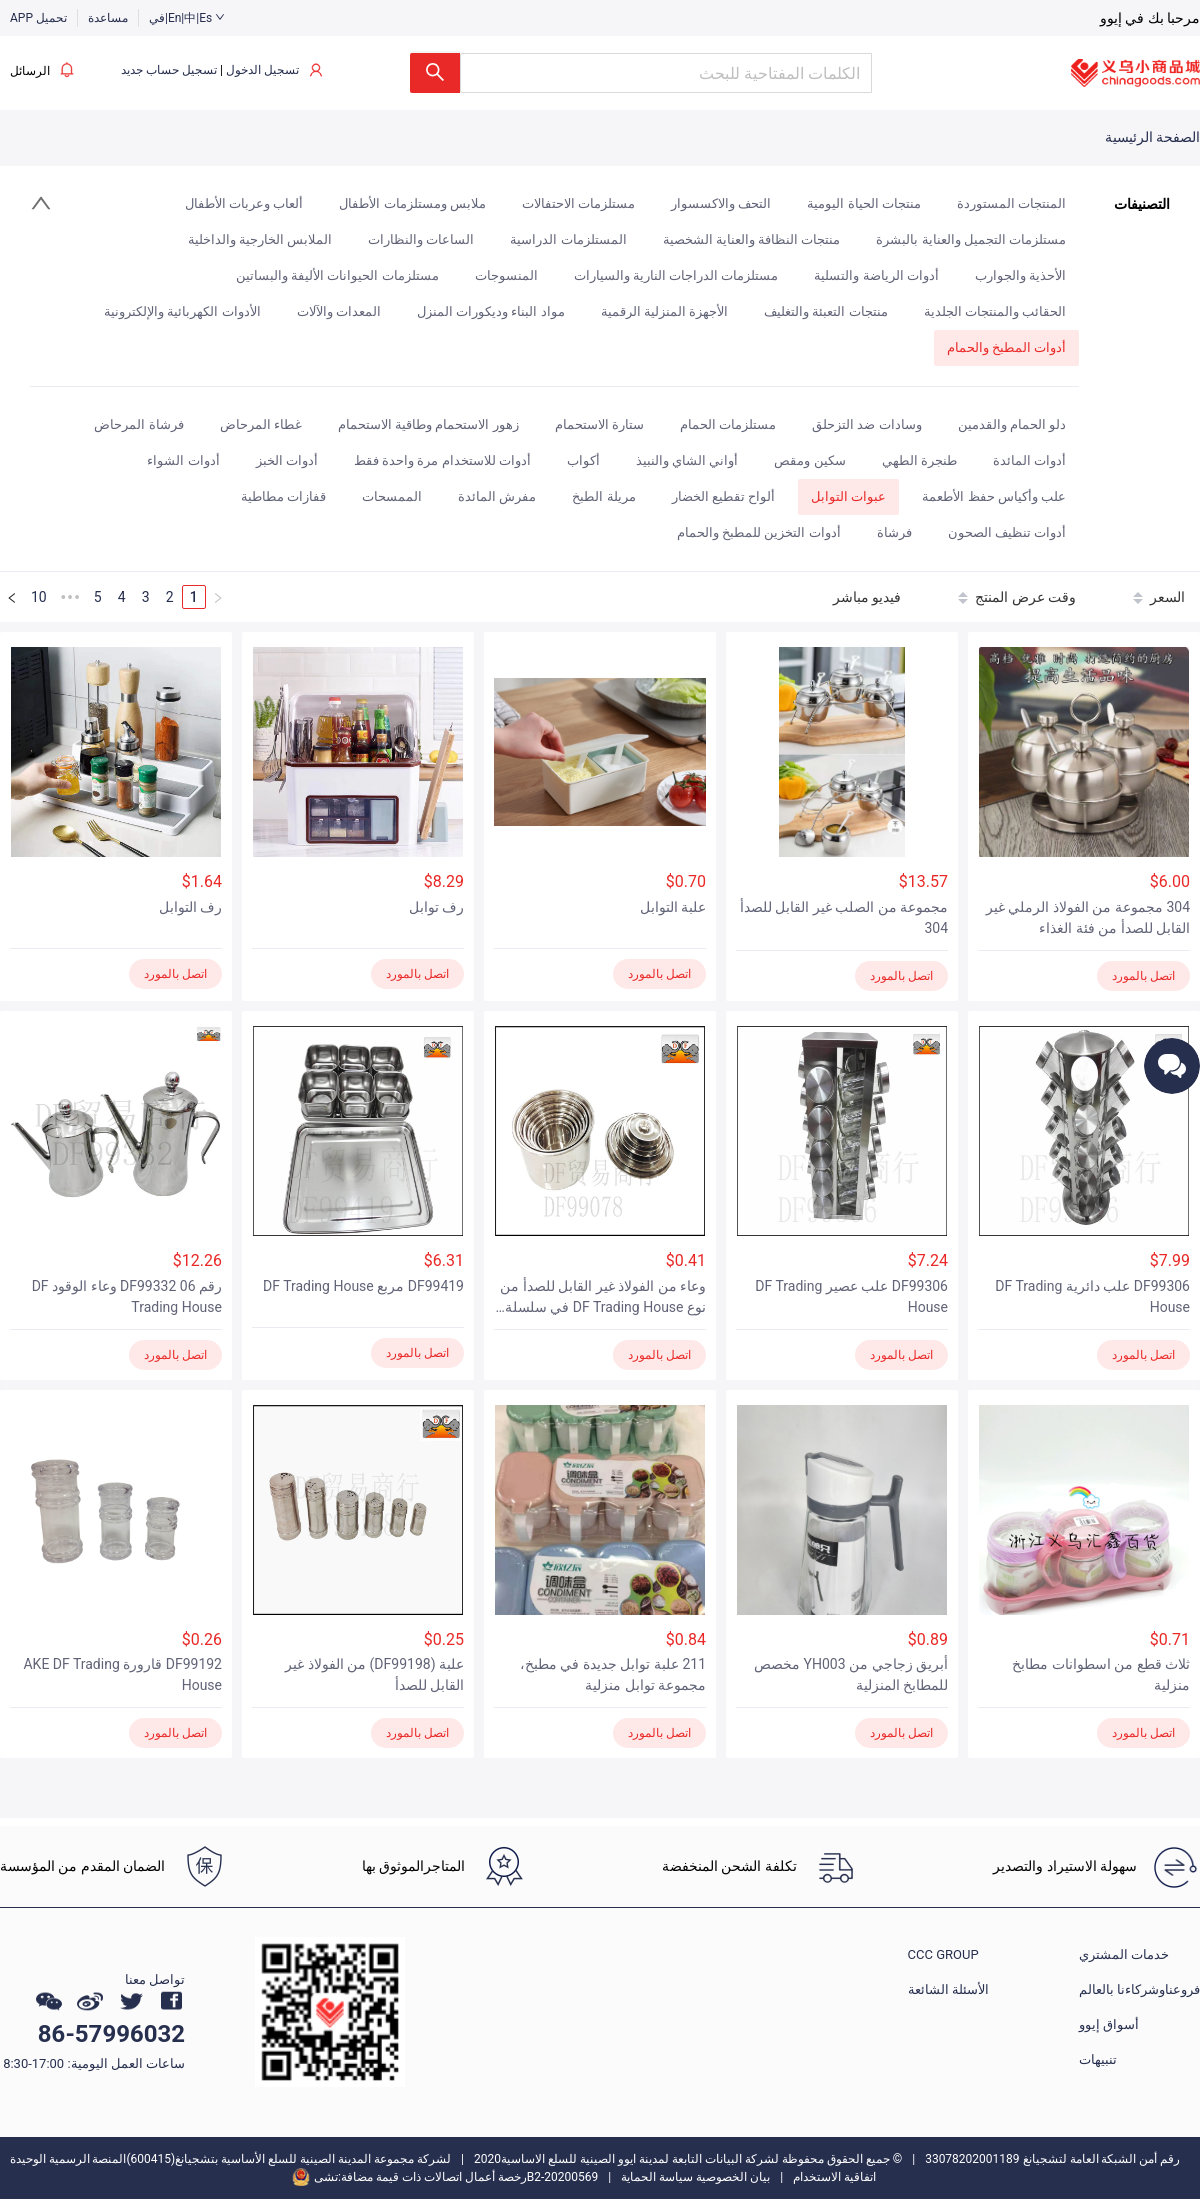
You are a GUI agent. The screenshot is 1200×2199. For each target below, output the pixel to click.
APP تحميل (38, 18)
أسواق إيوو (1109, 2024)
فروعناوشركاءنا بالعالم (1139, 1989)
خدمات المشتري (1124, 1954)
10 (39, 597)
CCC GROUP (943, 1954)
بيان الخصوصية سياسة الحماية (695, 2177)
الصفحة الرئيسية (1152, 137)
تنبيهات (1098, 2059)
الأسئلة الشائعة (948, 1989)
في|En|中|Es (187, 18)
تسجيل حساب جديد (169, 70)
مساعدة (108, 18)
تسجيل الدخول (262, 70)
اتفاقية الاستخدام (834, 2177)
